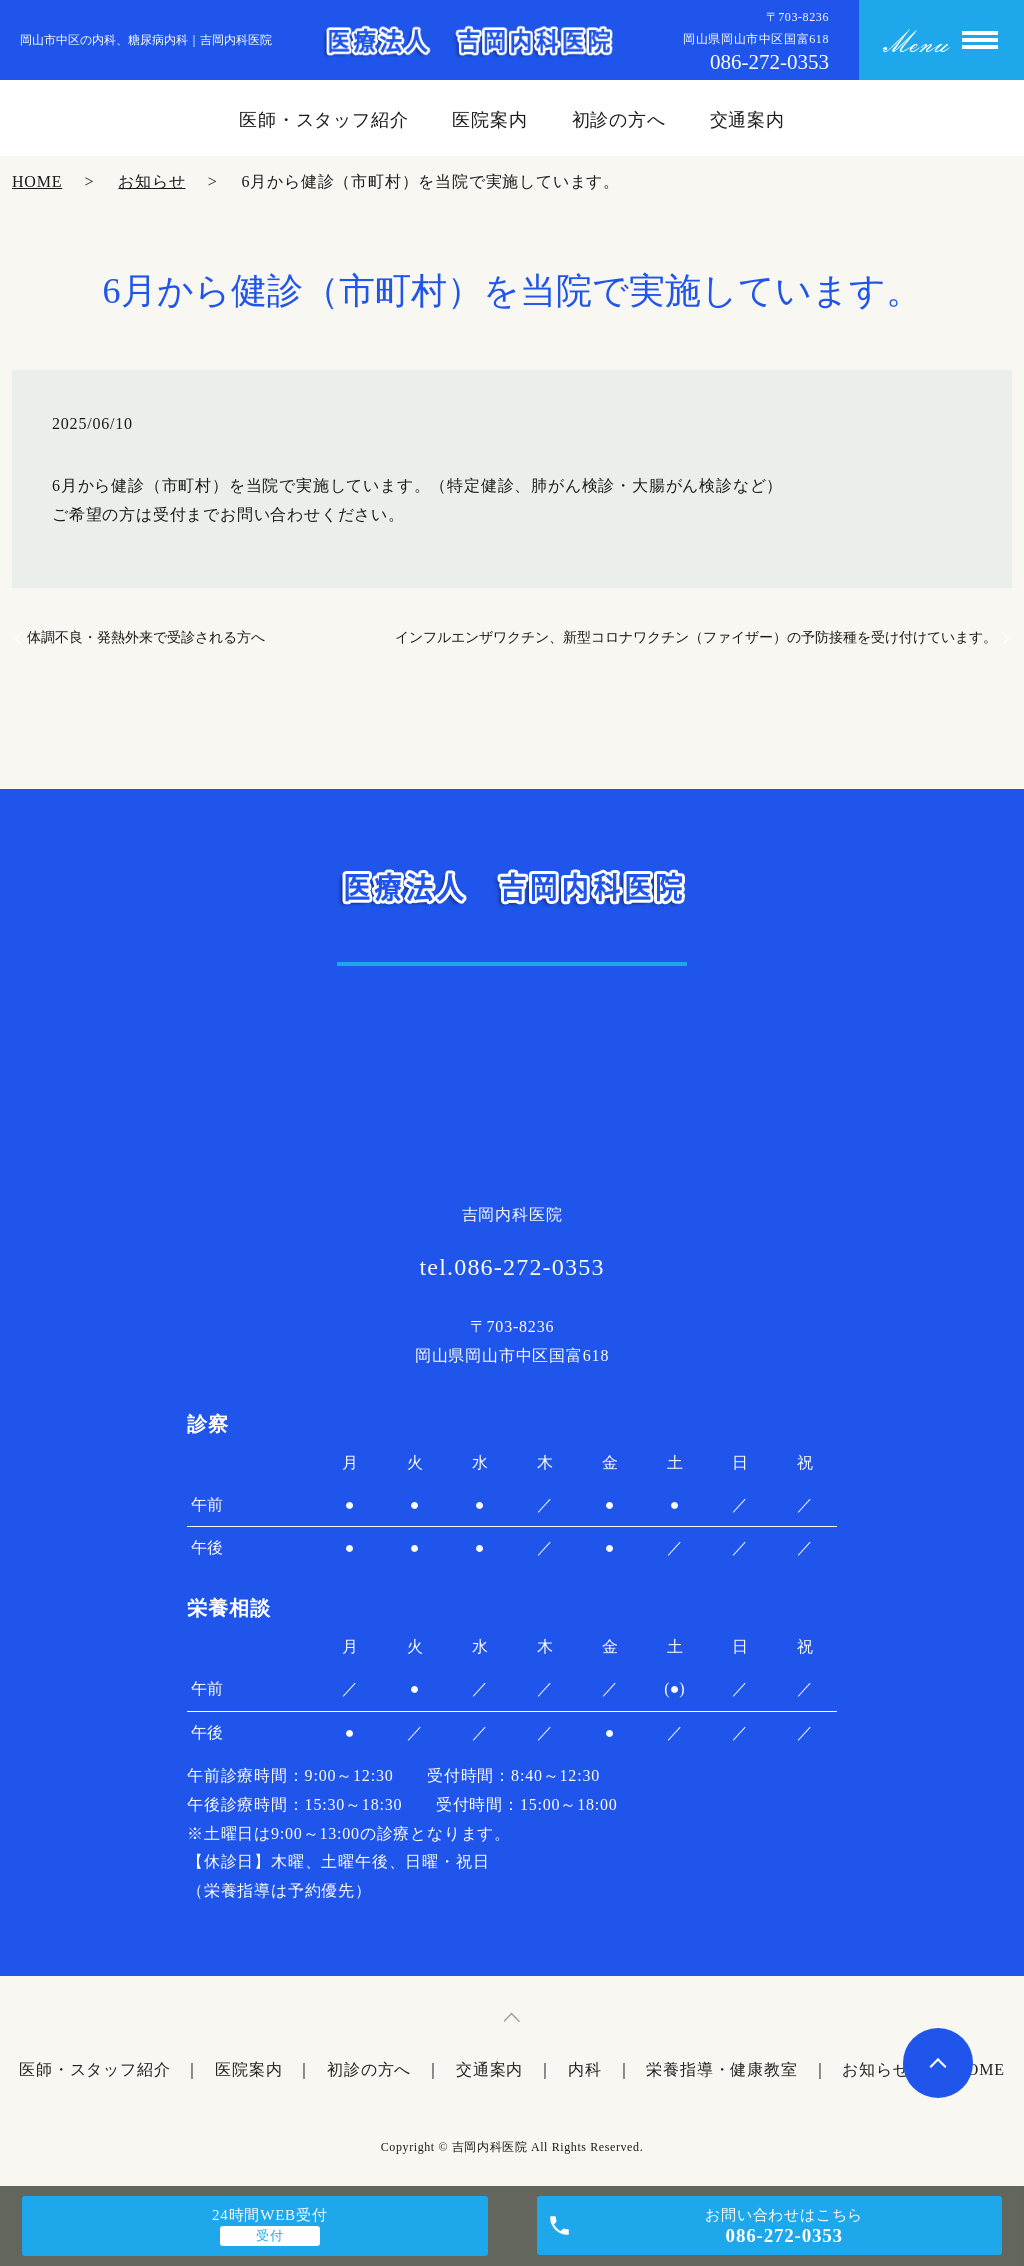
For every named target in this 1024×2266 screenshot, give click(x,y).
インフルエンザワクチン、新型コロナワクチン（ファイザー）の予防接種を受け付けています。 (696, 637)
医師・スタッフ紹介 (324, 120)
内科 (585, 2069)
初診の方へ (619, 120)
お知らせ (151, 181)
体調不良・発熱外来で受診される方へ (146, 637)
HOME (37, 181)
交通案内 (748, 120)
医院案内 (490, 120)
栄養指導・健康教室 (721, 2069)
